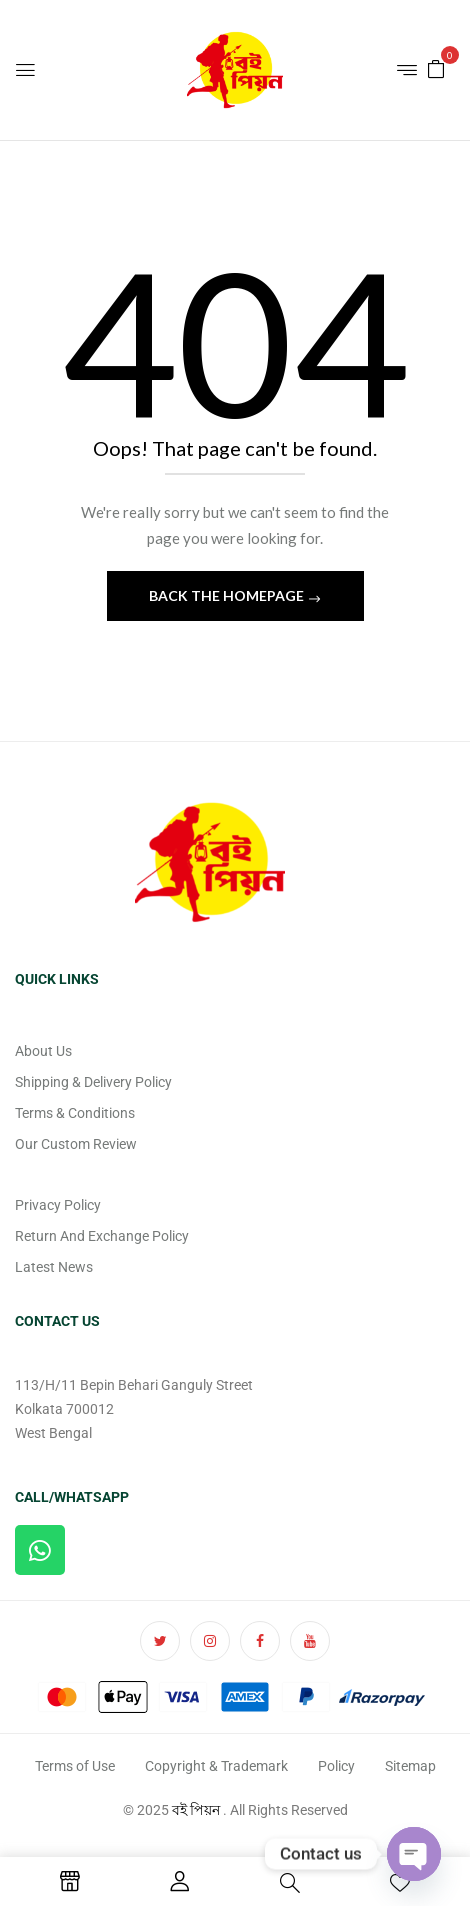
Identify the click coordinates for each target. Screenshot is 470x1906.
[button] (436, 67)
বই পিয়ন (196, 1810)
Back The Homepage (228, 595)
